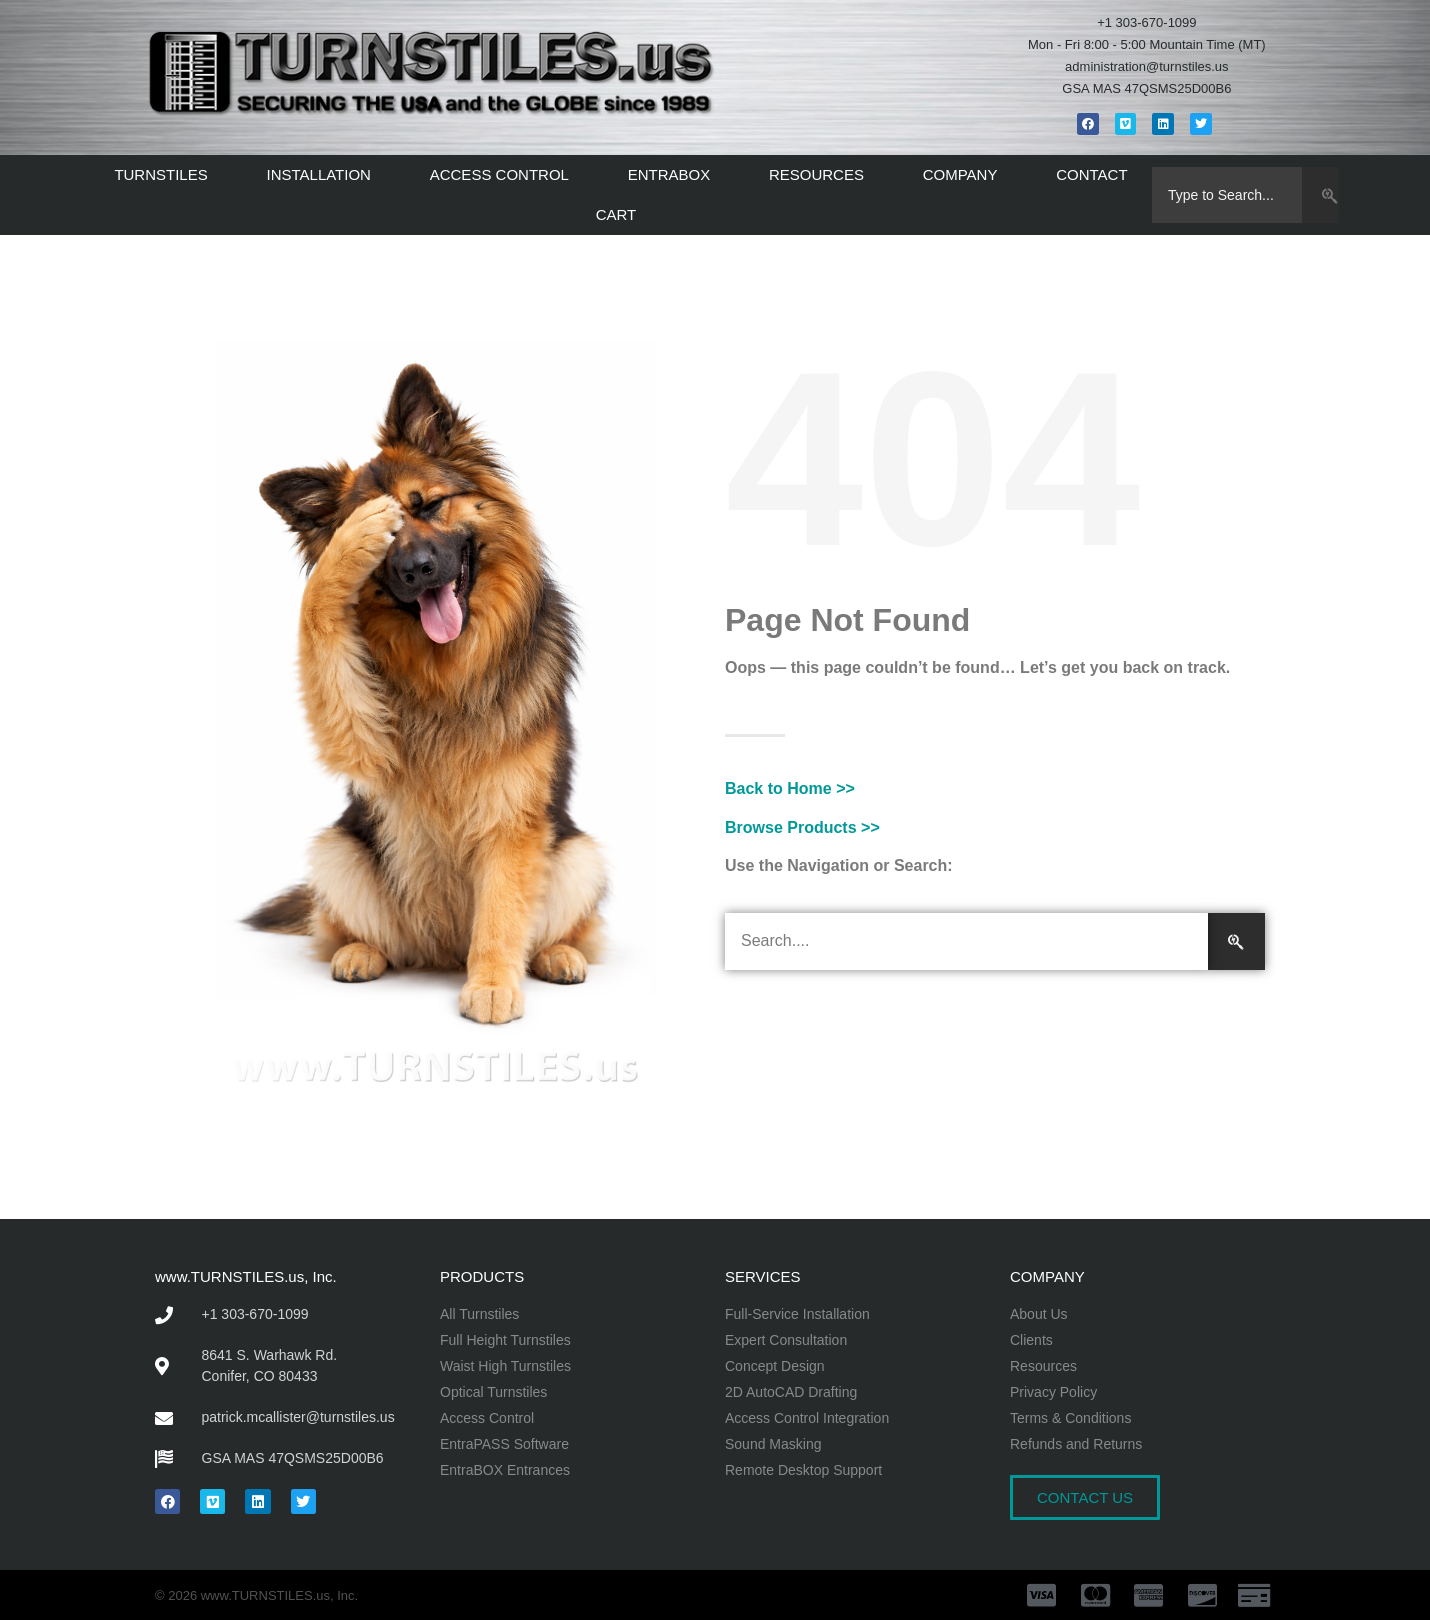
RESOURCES (821, 175)
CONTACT (1091, 174)
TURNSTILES (165, 175)
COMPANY (965, 175)
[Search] (1320, 195)
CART (621, 215)
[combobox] (1227, 195)
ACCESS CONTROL (504, 175)
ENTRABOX (674, 175)
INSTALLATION (323, 175)
